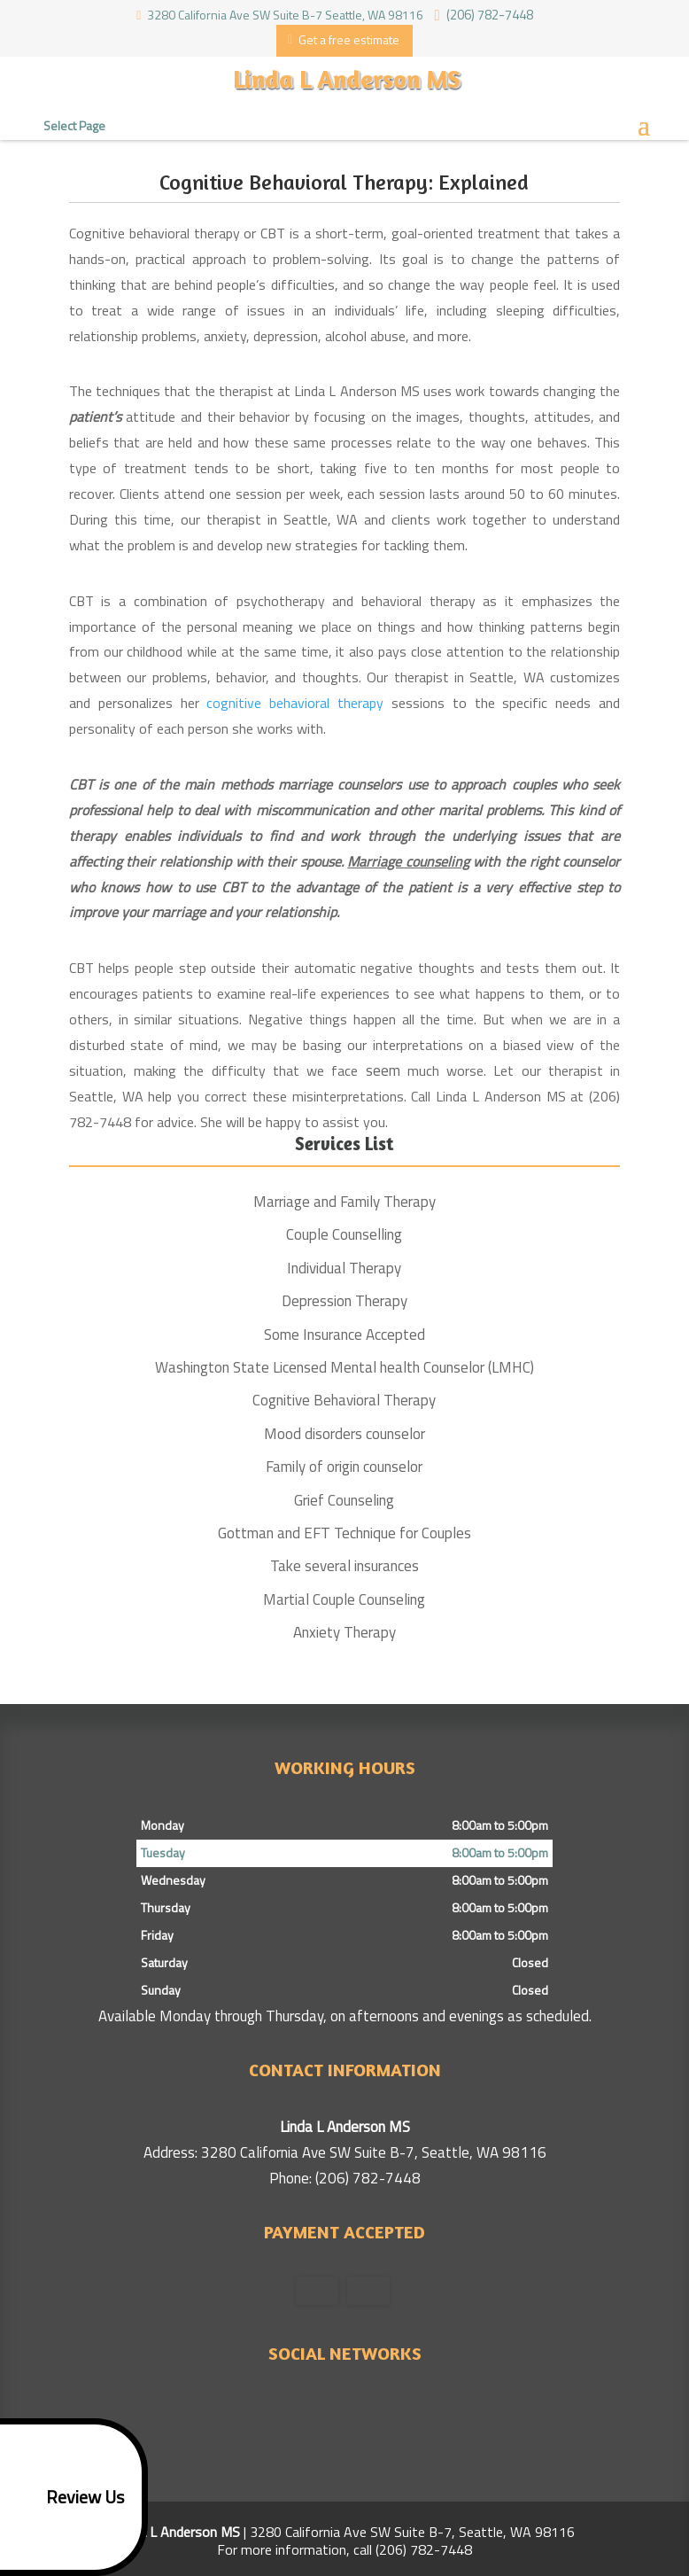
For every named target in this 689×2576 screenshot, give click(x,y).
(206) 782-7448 (486, 13)
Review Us (65, 2497)
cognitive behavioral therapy (294, 702)
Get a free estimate (343, 39)
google (325, 2412)
